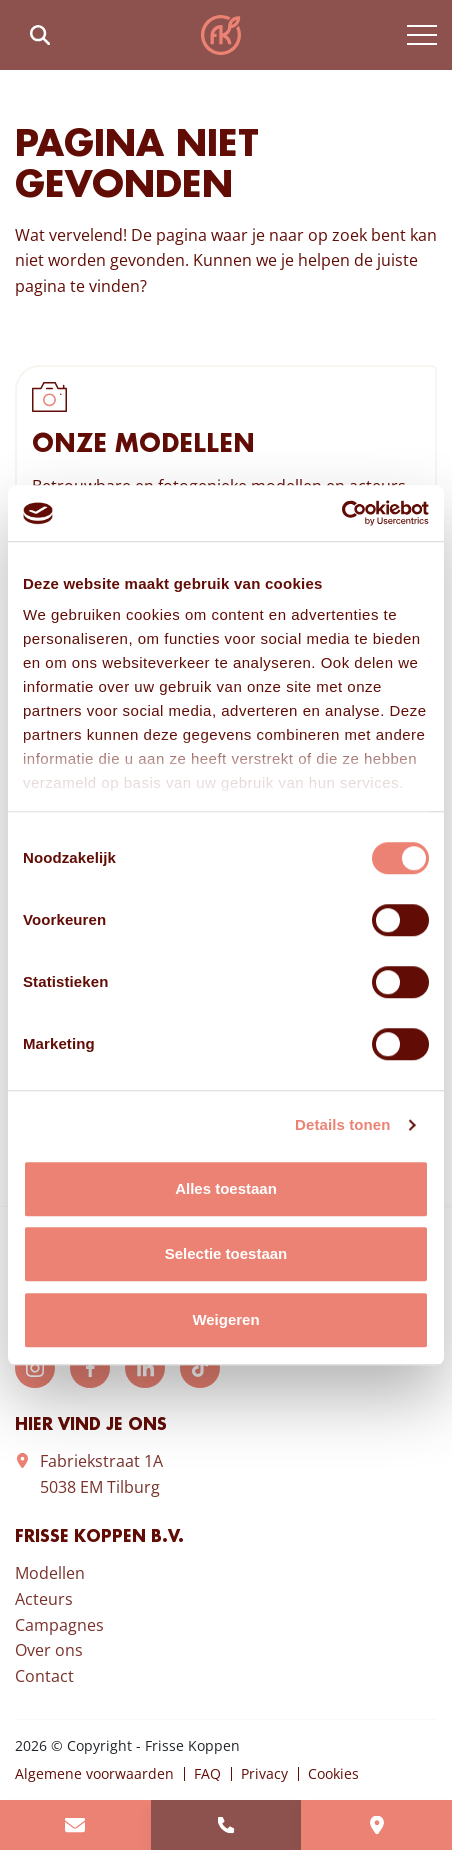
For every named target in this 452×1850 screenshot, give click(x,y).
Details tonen (342, 1124)
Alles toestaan (226, 1188)
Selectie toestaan (226, 1253)
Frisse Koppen (221, 35)
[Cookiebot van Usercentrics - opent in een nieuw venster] (341, 513)
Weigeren (225, 1319)
